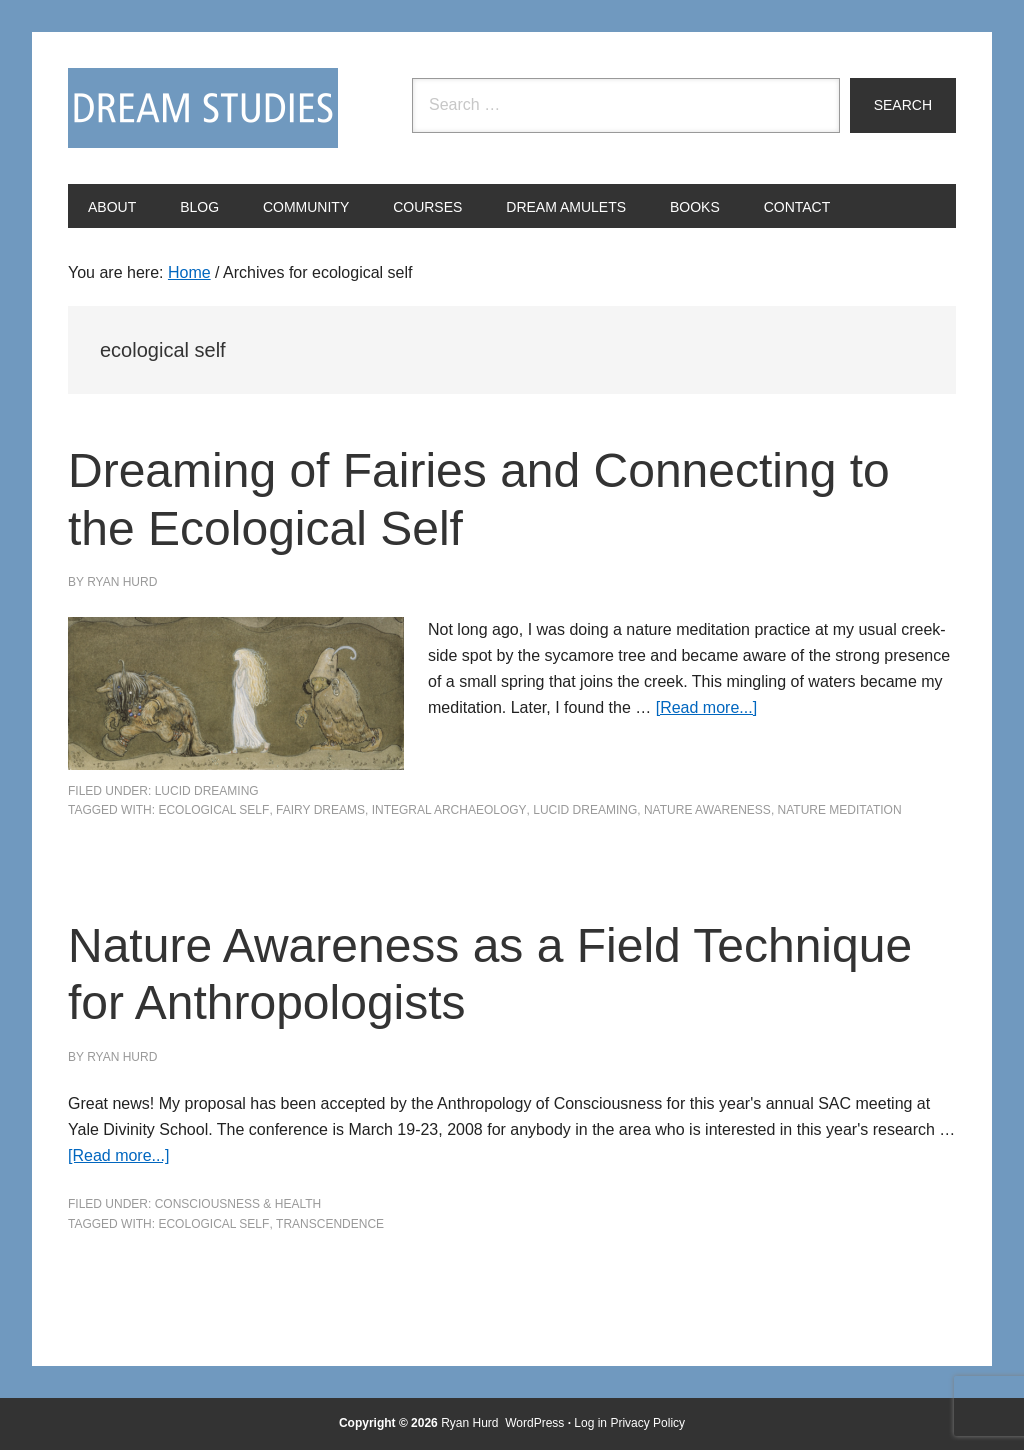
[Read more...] (706, 707)
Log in (590, 1423)
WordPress (534, 1423)
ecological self (213, 810)
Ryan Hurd (471, 1423)
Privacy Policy (647, 1423)
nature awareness (707, 810)
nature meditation (840, 810)
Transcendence (330, 1224)
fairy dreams (320, 810)
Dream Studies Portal (203, 108)
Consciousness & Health (238, 1204)
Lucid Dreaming (207, 791)
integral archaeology (449, 810)
